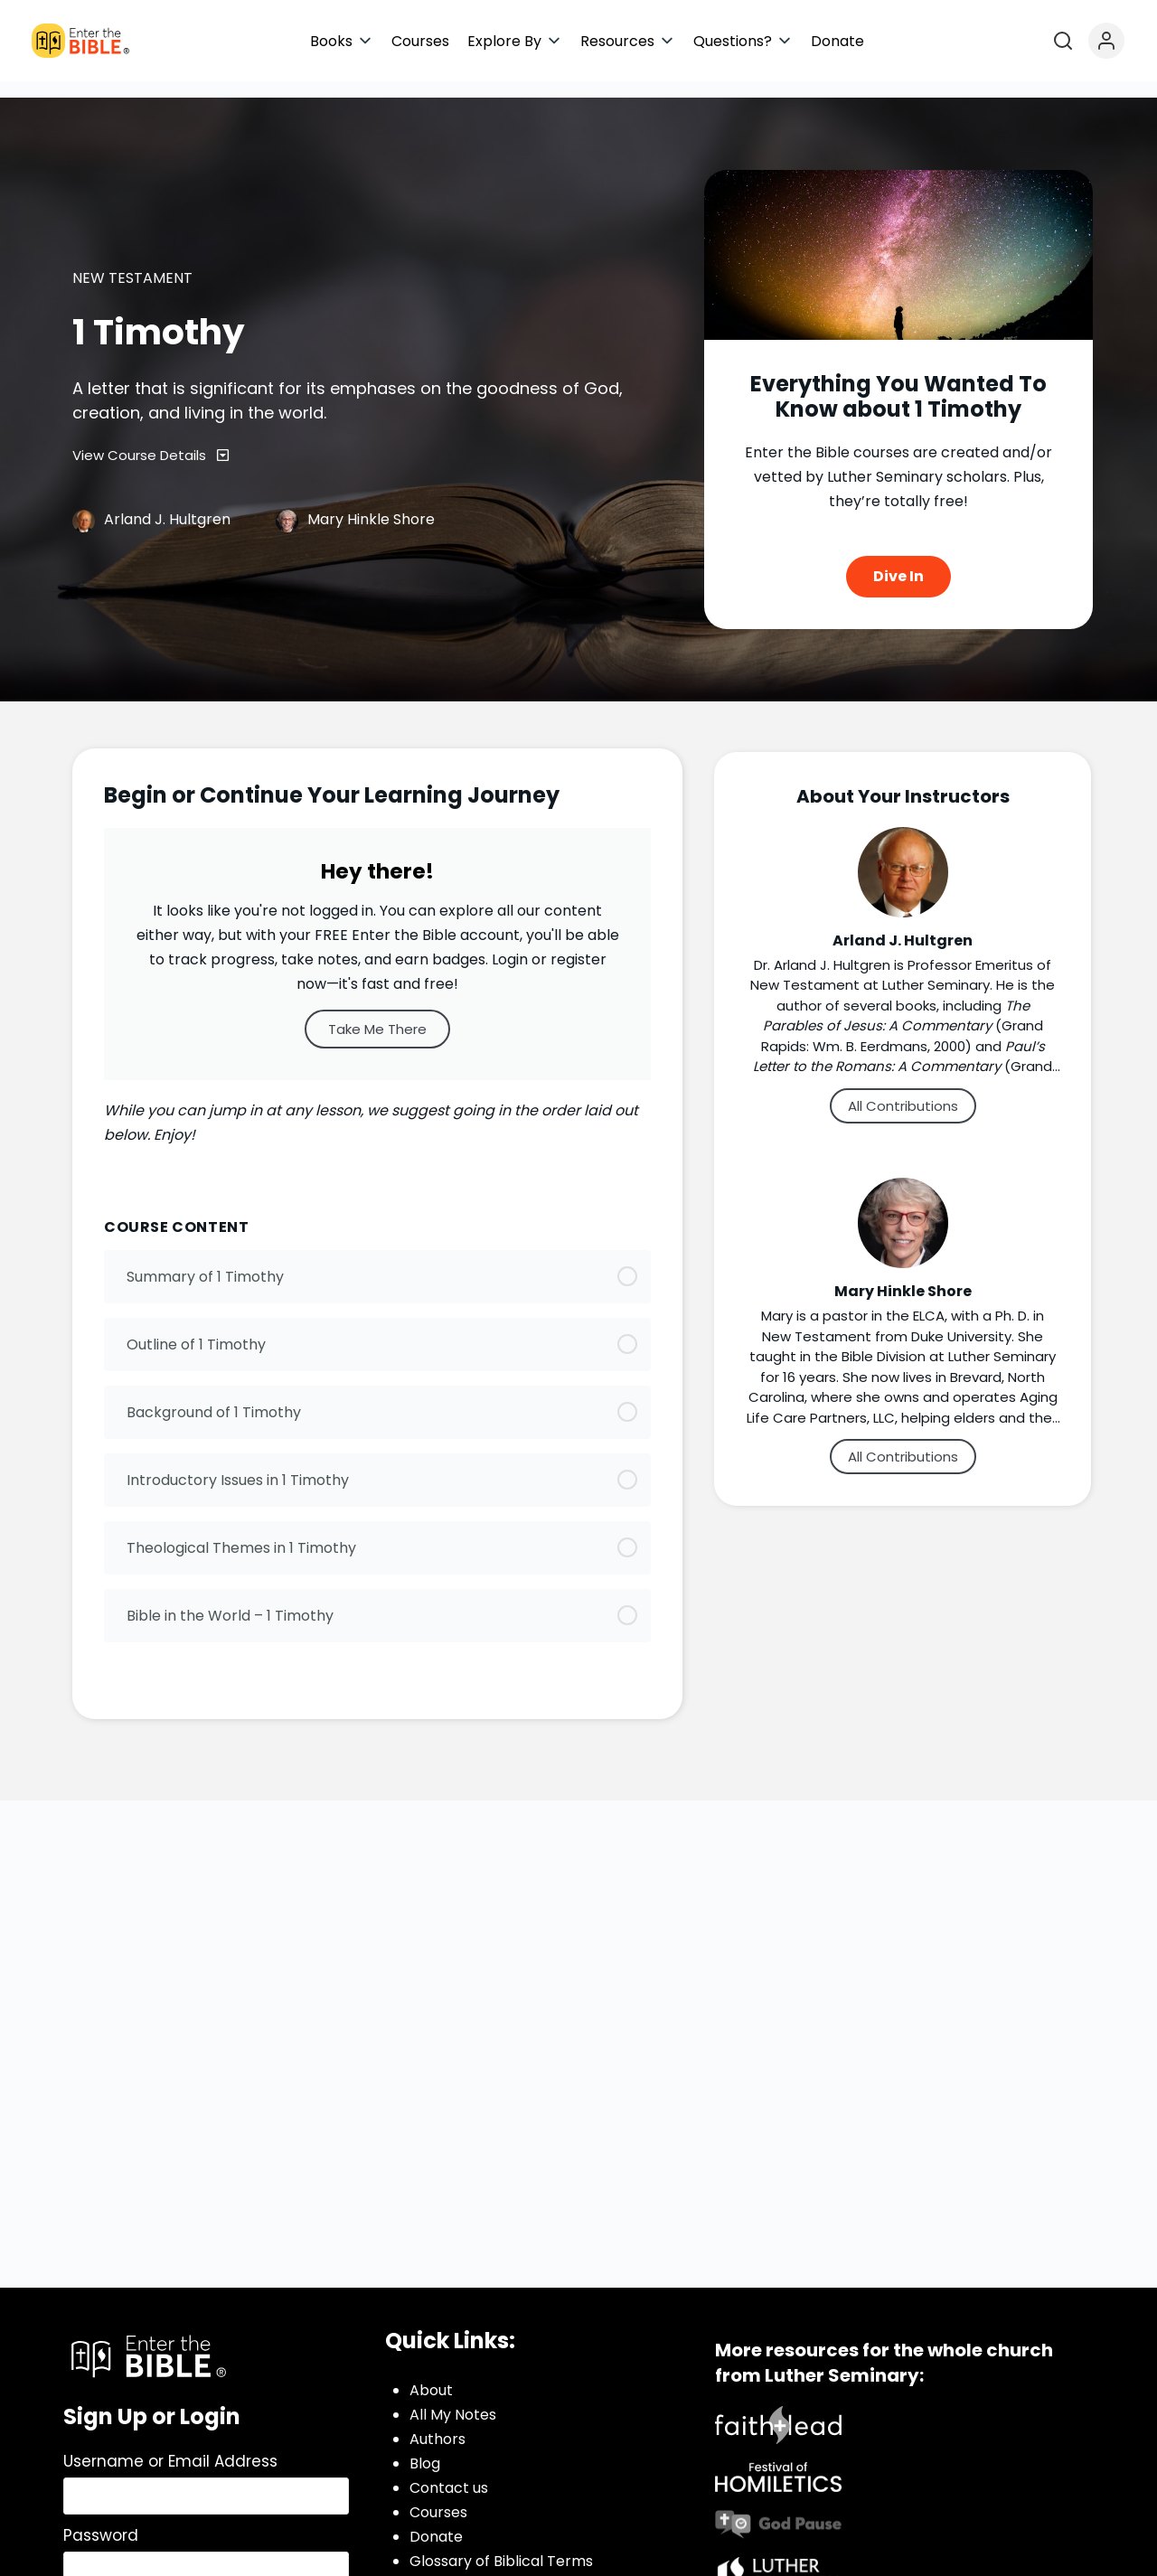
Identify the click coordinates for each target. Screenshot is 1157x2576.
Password (100, 2519)
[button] (341, 41)
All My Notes (452, 2398)
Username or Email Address (170, 2445)
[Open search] (1063, 41)
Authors (437, 2422)
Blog (424, 2447)
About (431, 2374)
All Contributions (903, 1089)
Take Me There (377, 1012)
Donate (436, 2520)
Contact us (448, 2471)
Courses (438, 2496)
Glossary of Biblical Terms (501, 2544)
